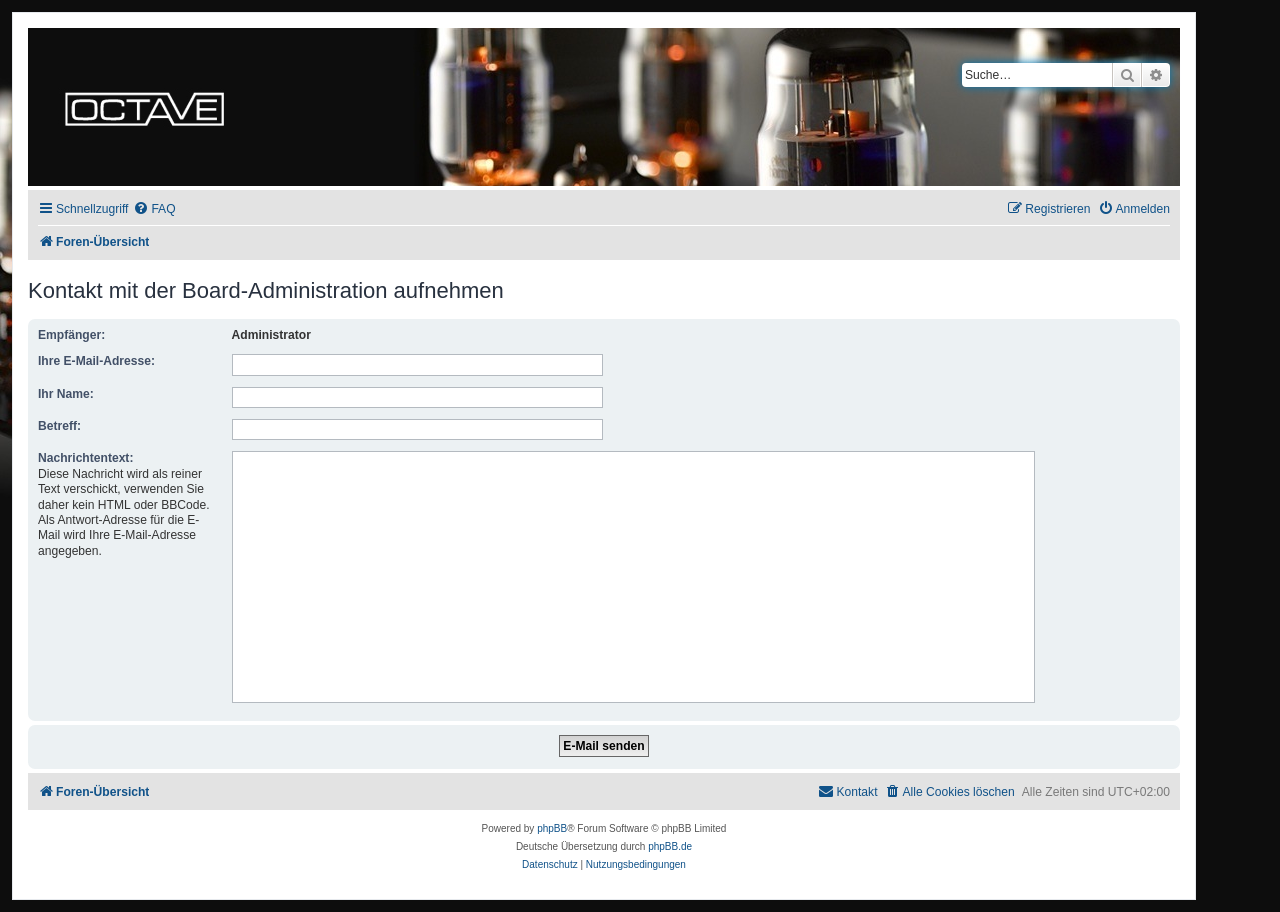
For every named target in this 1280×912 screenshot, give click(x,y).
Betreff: (59, 426)
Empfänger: (71, 335)
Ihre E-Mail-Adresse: (96, 361)
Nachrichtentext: (85, 458)
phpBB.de (670, 846)
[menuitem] (154, 209)
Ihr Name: (66, 394)
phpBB (552, 828)
